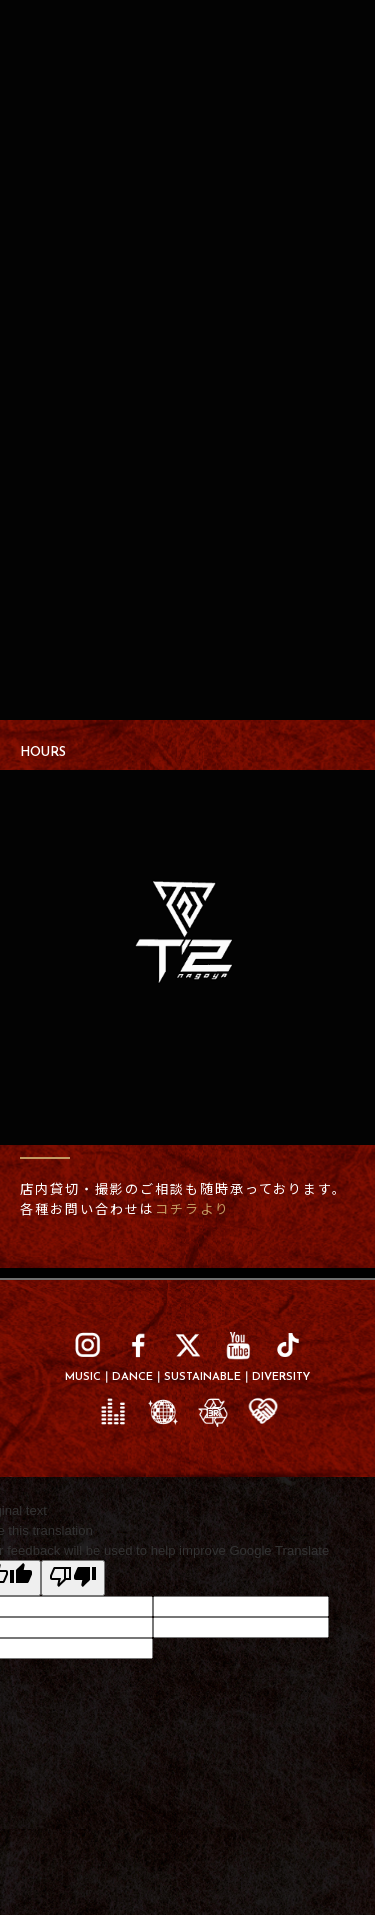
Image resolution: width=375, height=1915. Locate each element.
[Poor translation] (73, 1578)
